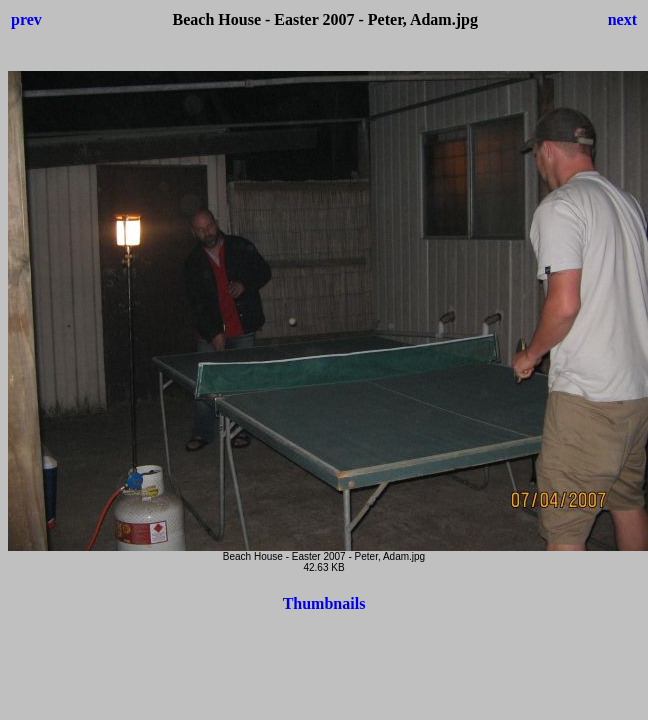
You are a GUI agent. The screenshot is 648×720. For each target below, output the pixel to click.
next (622, 19)
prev (26, 19)
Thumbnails (324, 603)
